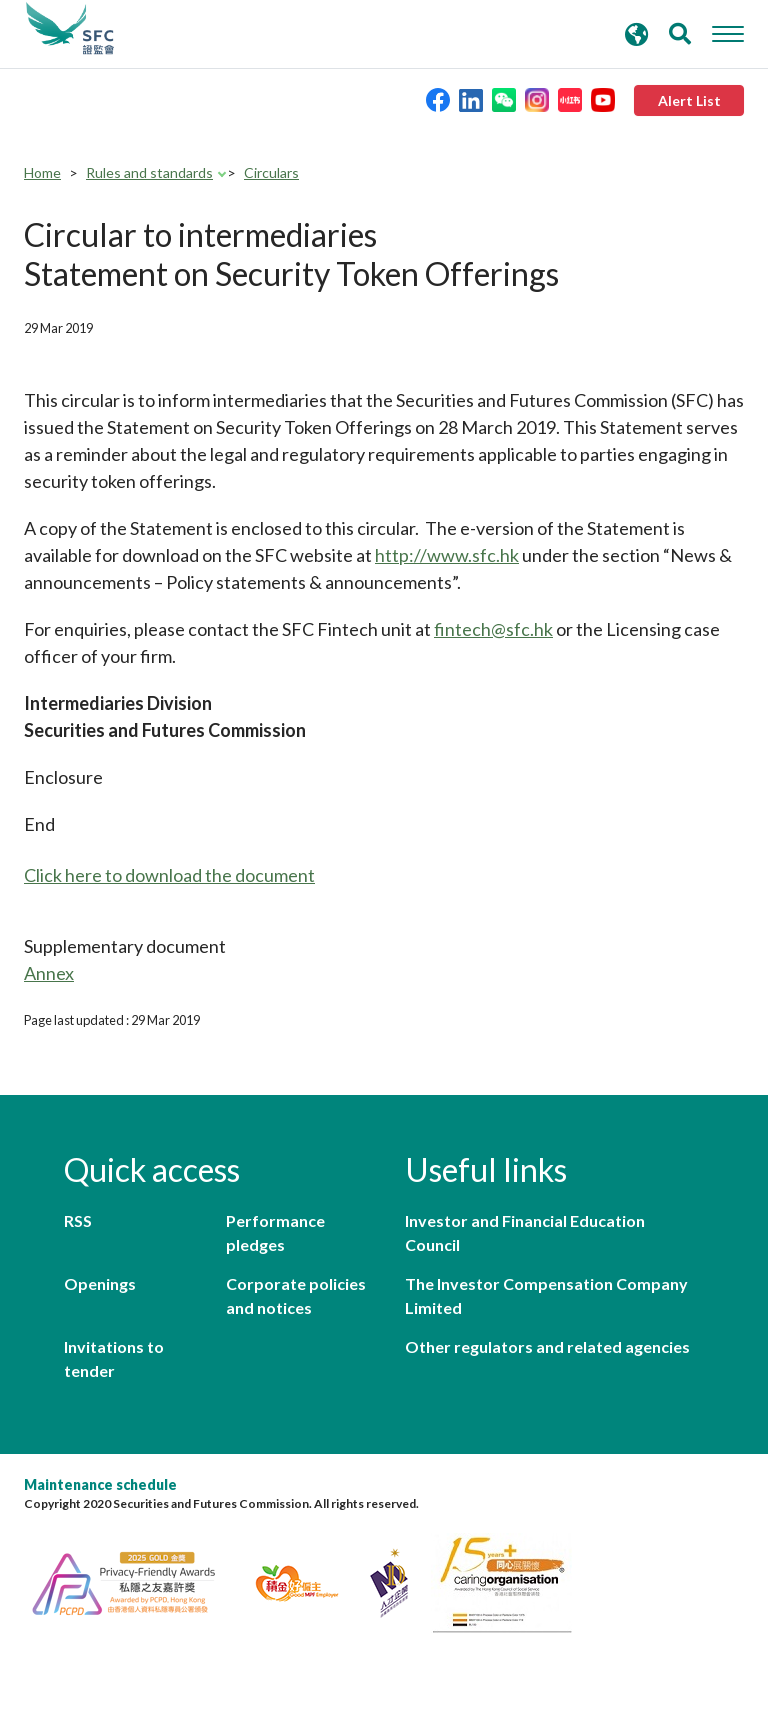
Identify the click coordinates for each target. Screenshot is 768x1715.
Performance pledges (275, 1232)
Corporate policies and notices (296, 1295)
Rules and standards (149, 172)
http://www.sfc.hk (447, 555)
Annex (49, 973)
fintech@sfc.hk (493, 629)
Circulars (271, 172)
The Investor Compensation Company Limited (546, 1295)
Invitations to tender (114, 1358)
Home (42, 172)
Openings (100, 1283)
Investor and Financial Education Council (525, 1232)
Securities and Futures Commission (70, 29)
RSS (78, 1220)
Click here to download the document (169, 875)
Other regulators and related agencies (547, 1346)
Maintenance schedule (100, 1484)
